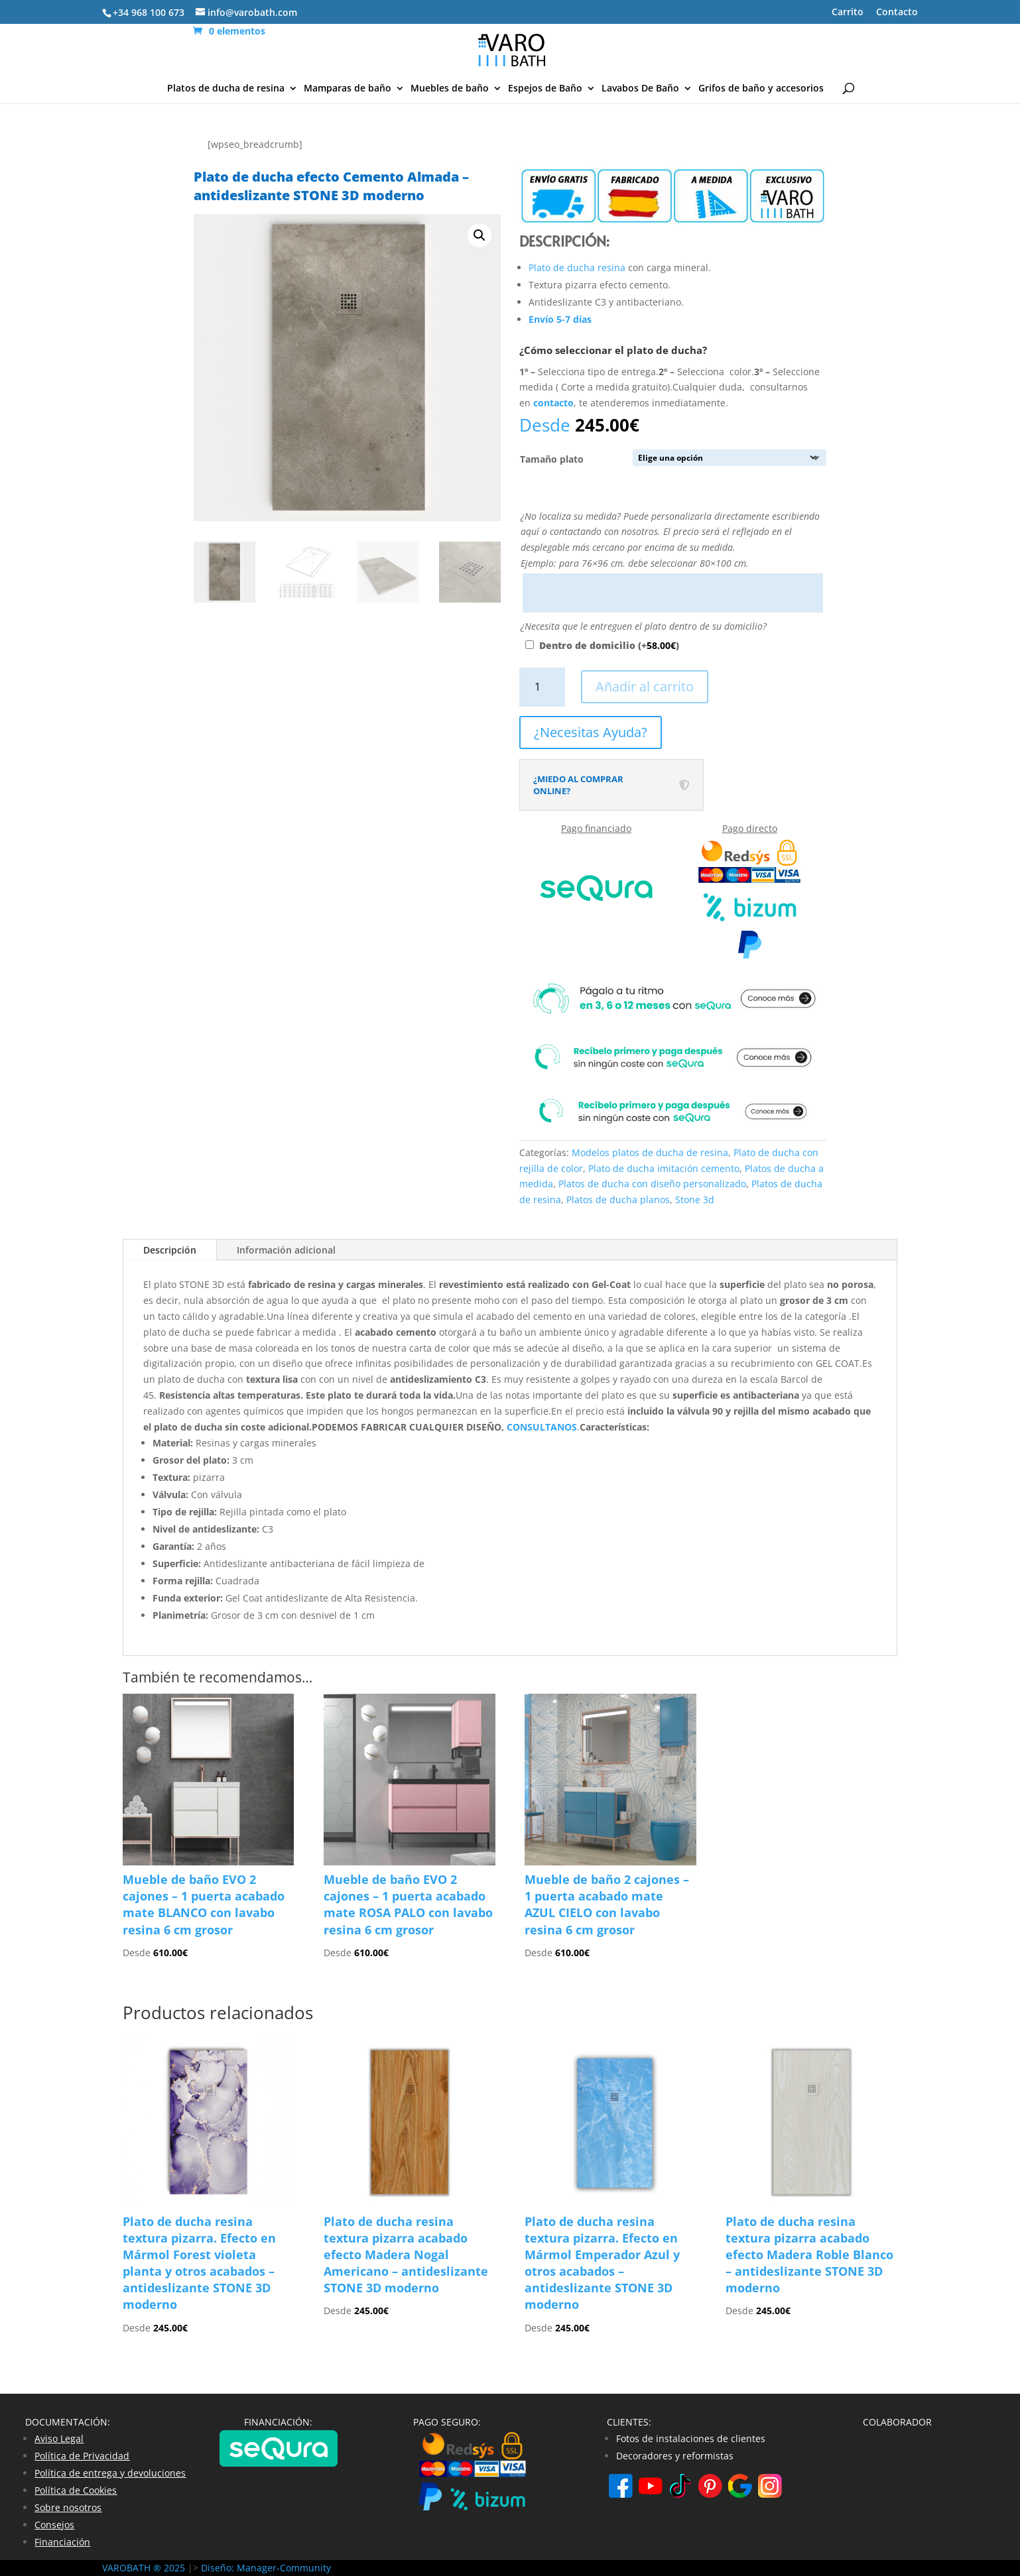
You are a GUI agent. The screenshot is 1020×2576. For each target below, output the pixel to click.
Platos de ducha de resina (226, 89)
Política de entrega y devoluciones (110, 2473)
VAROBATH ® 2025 (145, 2567)
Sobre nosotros (67, 2507)
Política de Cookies (75, 2490)
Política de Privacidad (81, 2455)
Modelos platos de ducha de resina (650, 1152)
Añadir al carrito (645, 686)
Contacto (897, 12)
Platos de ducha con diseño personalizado (652, 1183)
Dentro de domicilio (609, 645)
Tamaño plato (552, 459)
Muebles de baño (450, 89)
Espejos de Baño (545, 89)
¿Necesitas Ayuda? (590, 732)
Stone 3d (694, 1199)
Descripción (169, 1250)
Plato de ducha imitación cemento (663, 1168)
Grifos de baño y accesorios (761, 89)
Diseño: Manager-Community (266, 2567)
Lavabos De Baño (640, 89)
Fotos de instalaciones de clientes (690, 2438)
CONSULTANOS (542, 1427)
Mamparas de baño (347, 89)
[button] (479, 235)
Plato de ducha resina (577, 267)
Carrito (847, 12)
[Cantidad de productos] (542, 687)
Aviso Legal (59, 2438)
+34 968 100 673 (148, 12)
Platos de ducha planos (618, 1199)
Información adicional (286, 1250)
